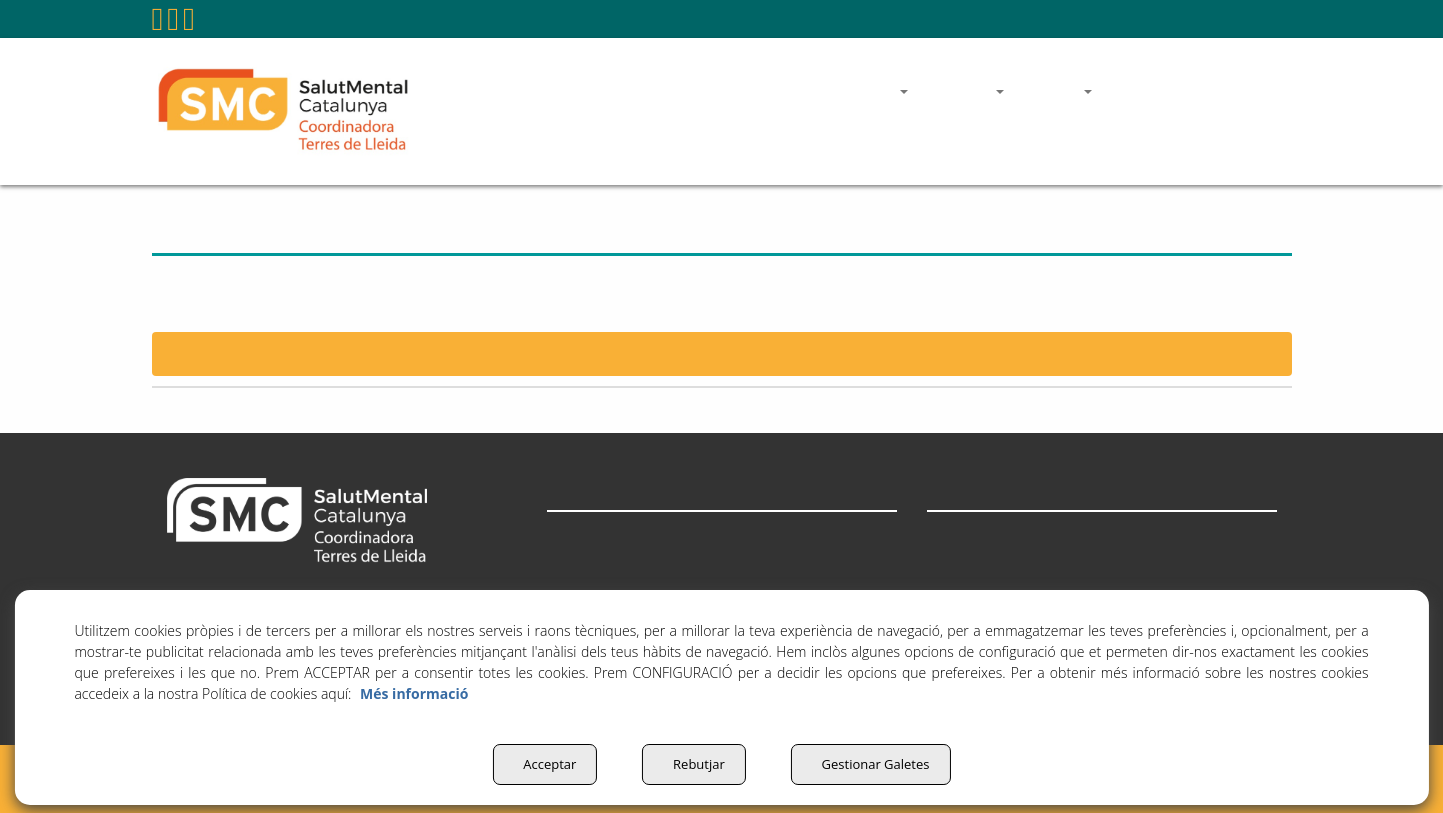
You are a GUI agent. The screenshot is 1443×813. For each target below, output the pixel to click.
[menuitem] (870, 19)
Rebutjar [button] (693, 764)
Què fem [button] (577, 560)
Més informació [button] (414, 693)
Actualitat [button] (581, 583)
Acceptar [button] (538, 764)
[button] (158, 24)
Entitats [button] (573, 537)
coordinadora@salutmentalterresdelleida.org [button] (1113, 18)
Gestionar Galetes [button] (876, 764)
